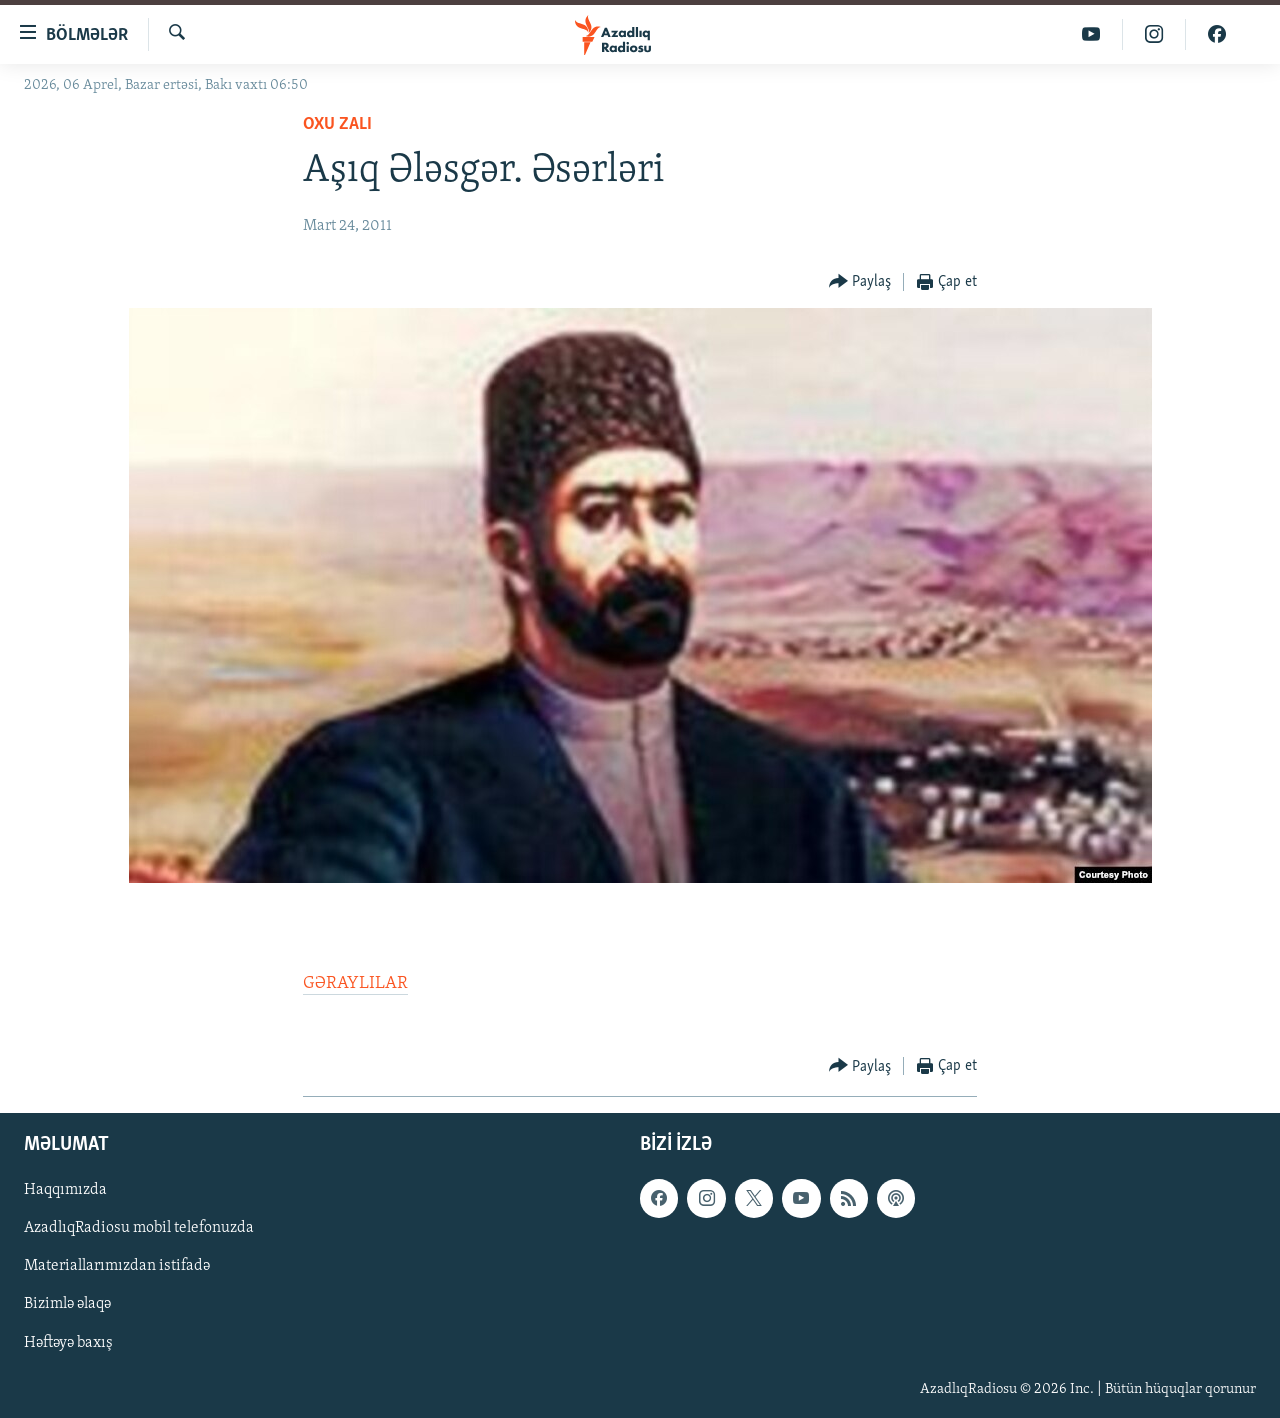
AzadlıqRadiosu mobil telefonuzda (139, 1229)
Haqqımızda (65, 1191)
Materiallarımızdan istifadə (117, 1267)
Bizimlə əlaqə (67, 1305)
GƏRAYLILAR (355, 983)
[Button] (860, 282)
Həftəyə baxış (68, 1343)
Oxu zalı (337, 124)
